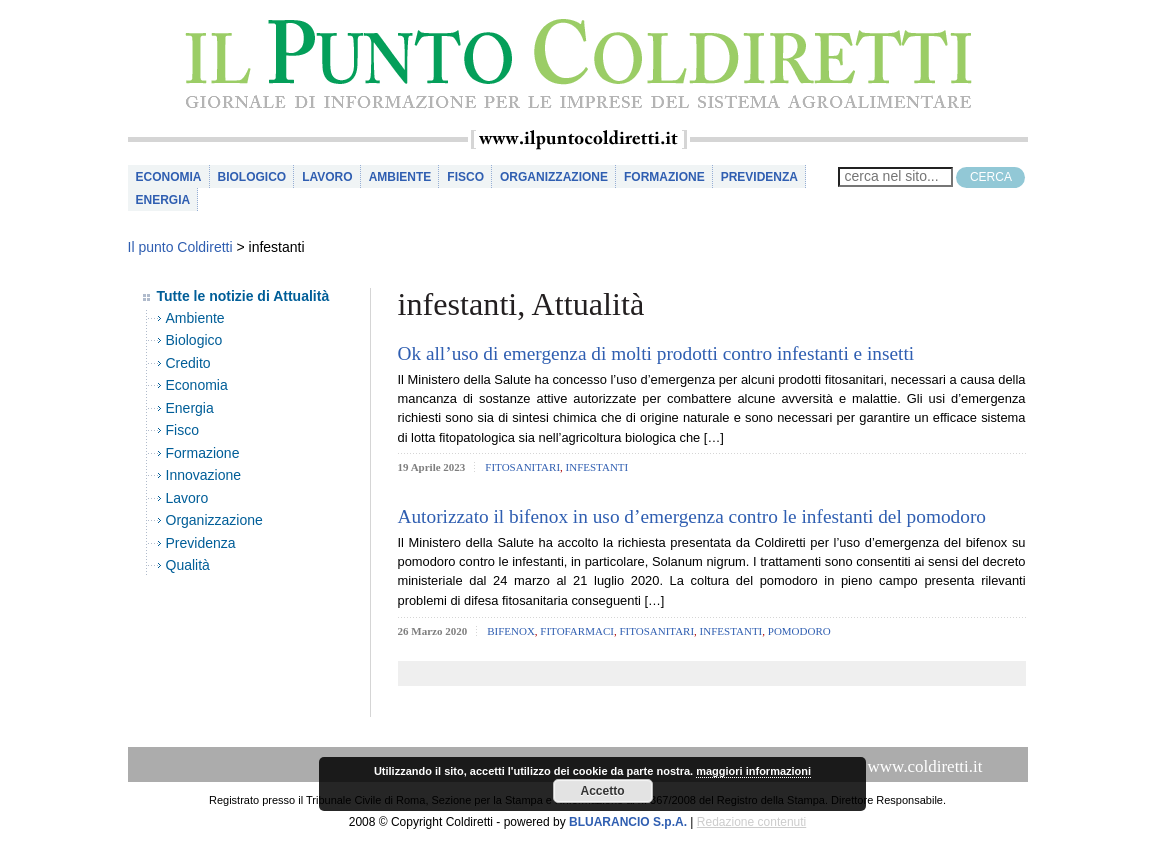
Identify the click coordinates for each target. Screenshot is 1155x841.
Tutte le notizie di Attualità (243, 296)
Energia (163, 200)
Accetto (602, 791)
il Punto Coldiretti (578, 64)
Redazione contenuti (751, 822)
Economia (169, 177)
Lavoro (327, 177)
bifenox (511, 631)
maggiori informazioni (753, 771)
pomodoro (799, 631)
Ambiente (400, 177)
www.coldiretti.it (924, 766)
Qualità (188, 565)
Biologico (252, 177)
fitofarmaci (577, 631)
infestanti (597, 467)
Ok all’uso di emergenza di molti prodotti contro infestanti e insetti (656, 353)
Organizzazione (554, 177)
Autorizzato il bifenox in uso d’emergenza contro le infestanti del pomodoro (692, 516)
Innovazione (204, 475)
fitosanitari (522, 467)
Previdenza (759, 177)
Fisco (465, 177)
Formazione (664, 177)
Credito (188, 363)
